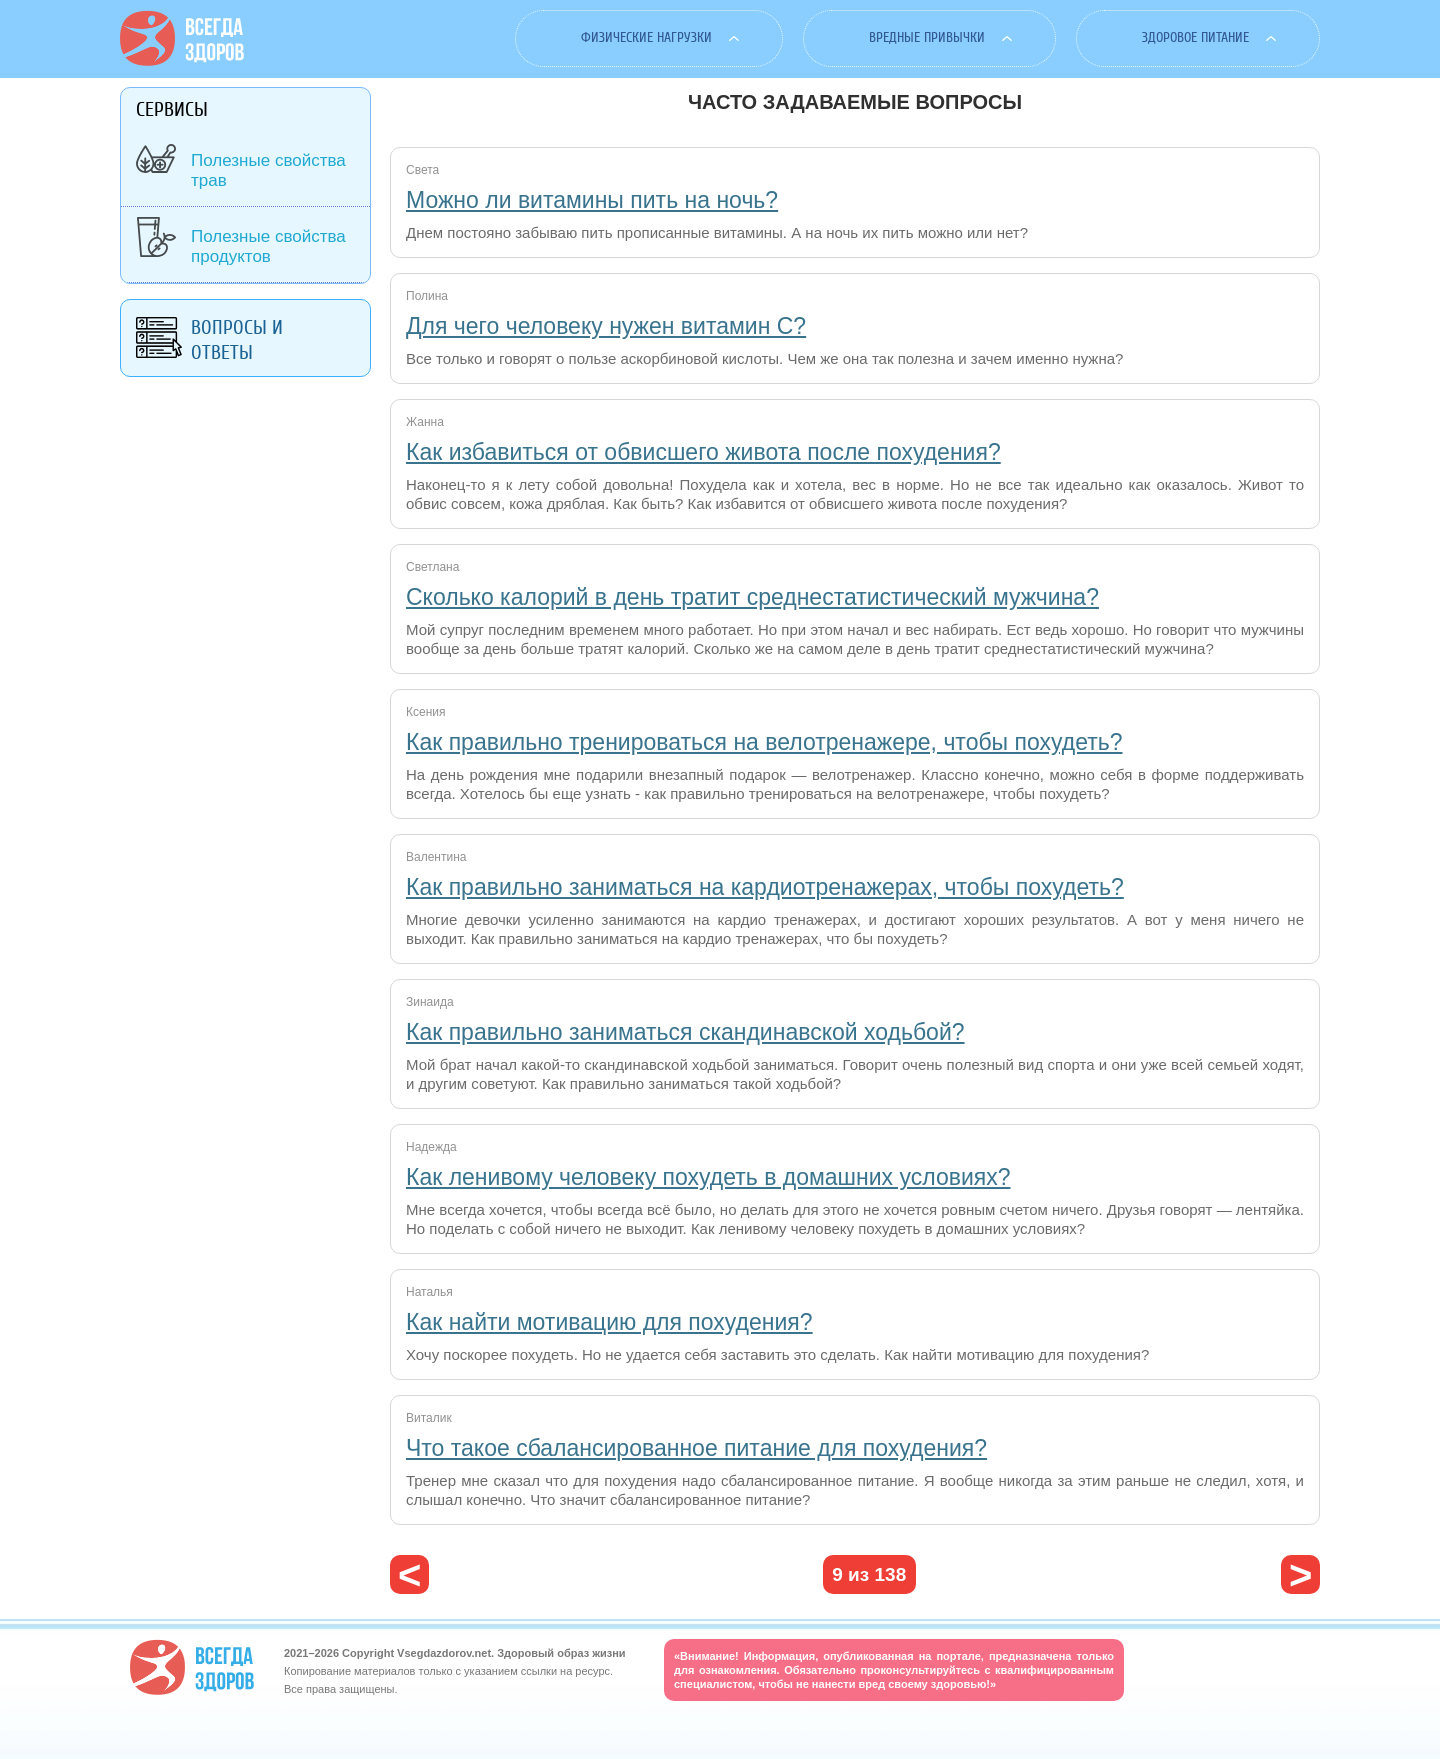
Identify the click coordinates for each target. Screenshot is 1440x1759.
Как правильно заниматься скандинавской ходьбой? (685, 1032)
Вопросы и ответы (237, 340)
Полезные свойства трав (268, 170)
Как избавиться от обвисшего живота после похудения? (703, 452)
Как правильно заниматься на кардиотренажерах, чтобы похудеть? (765, 887)
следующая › (1300, 1574)
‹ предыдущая (409, 1574)
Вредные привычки (927, 37)
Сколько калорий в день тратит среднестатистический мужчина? (752, 597)
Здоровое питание (1195, 37)
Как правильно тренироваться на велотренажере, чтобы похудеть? (764, 742)
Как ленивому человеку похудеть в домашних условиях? (708, 1177)
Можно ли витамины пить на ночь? (592, 200)
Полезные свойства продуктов (268, 246)
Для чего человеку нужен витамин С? (606, 326)
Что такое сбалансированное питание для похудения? (696, 1448)
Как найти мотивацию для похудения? (609, 1322)
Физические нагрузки (646, 37)
